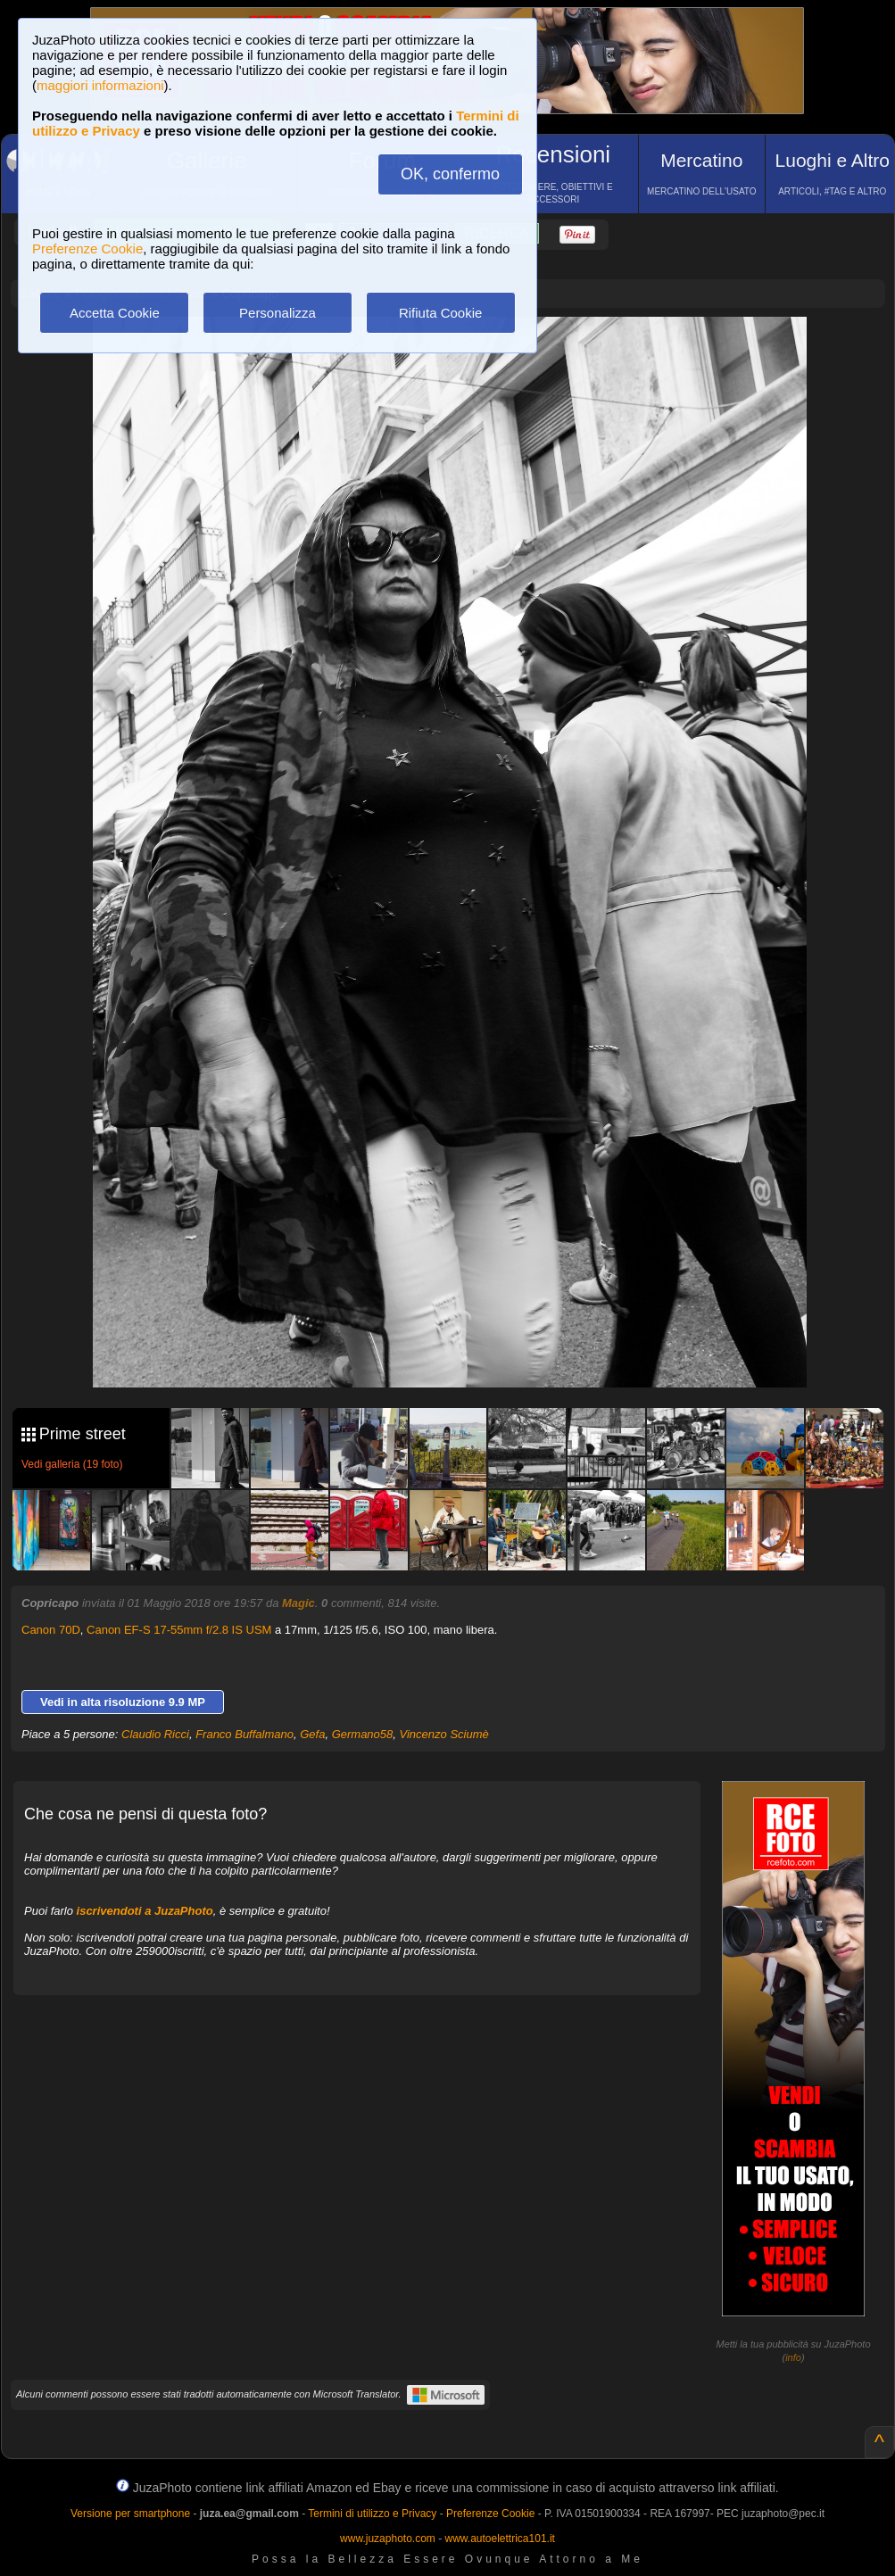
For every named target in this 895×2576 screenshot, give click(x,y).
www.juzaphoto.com (387, 2538)
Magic (298, 1603)
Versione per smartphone (130, 2513)
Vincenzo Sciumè (444, 1734)
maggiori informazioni (100, 85)
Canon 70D (50, 1629)
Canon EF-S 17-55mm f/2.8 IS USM (179, 1629)
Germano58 (363, 1734)
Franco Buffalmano (244, 1734)
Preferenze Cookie (87, 248)
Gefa (312, 1734)
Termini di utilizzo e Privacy (372, 2513)
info (793, 2357)
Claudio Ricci (155, 1734)
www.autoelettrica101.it (499, 2538)
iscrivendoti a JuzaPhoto (145, 1911)
